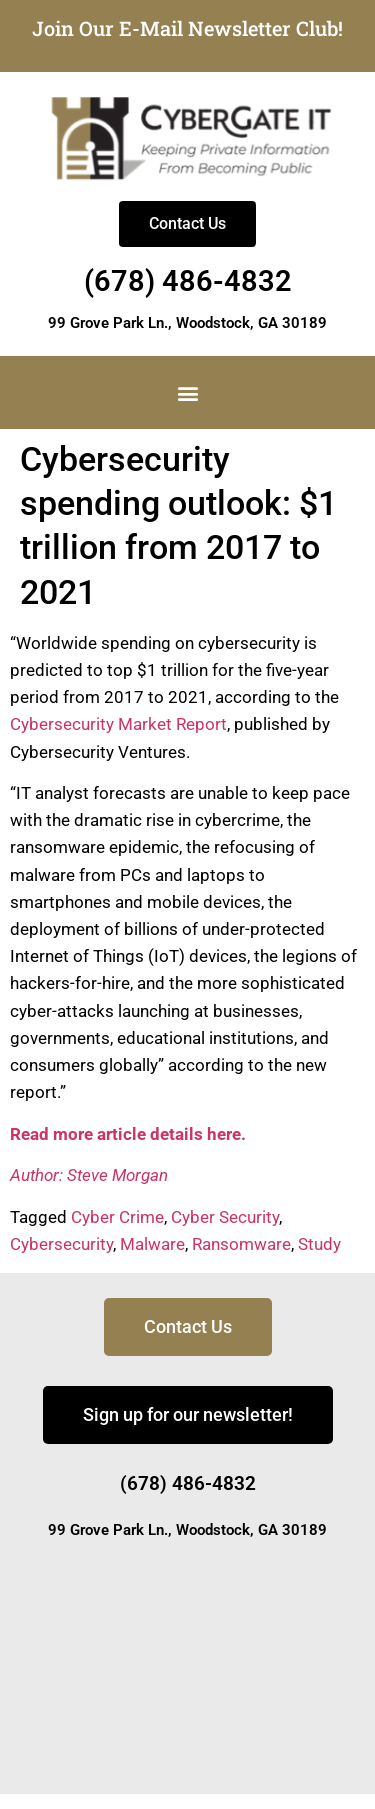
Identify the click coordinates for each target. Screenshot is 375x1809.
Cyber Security (225, 1217)
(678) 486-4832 (188, 281)
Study (319, 1244)
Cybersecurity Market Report (118, 724)
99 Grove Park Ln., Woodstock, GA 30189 (187, 323)
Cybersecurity (61, 1244)
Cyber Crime (117, 1217)
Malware (152, 1244)
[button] (187, 392)
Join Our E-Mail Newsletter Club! (187, 28)
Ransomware (241, 1244)
